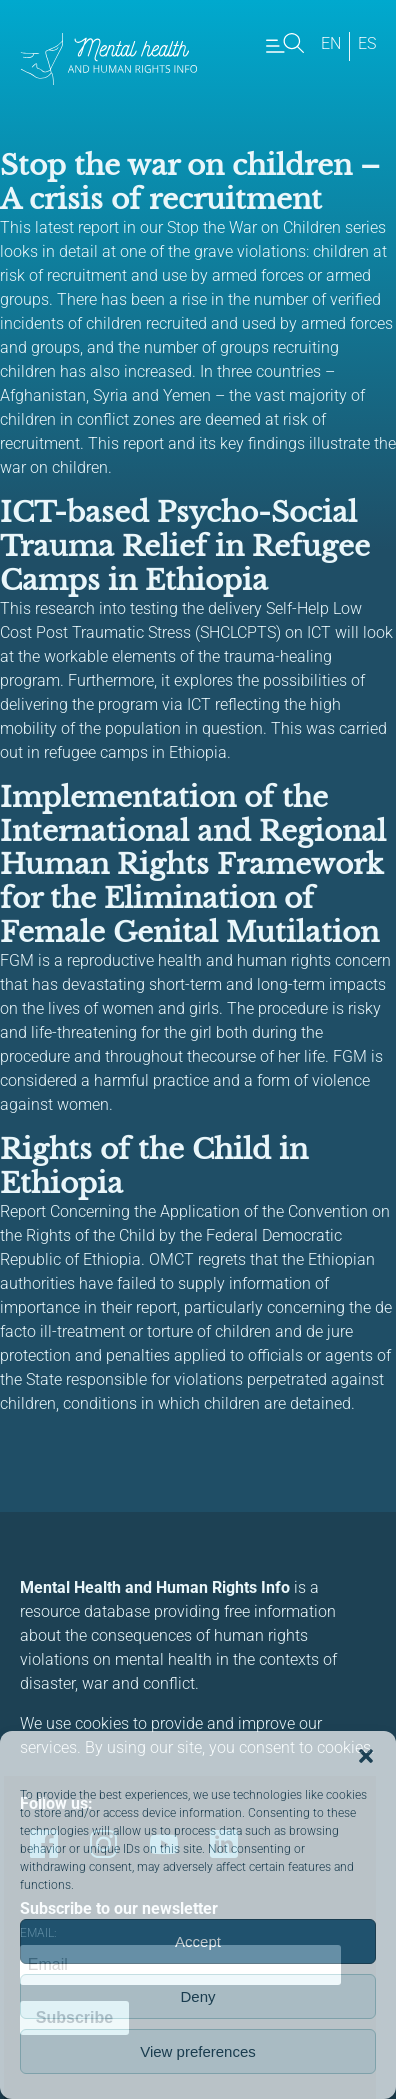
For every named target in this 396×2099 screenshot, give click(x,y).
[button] (366, 1756)
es (367, 43)
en (331, 43)
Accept (198, 1941)
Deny (197, 1996)
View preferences (198, 2051)
